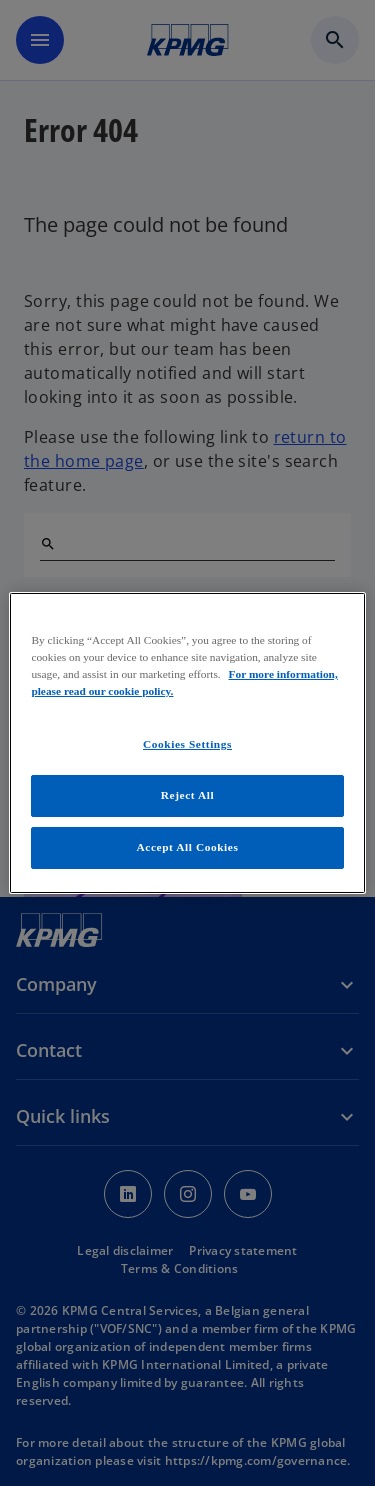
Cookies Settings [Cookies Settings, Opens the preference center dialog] (187, 744)
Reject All (187, 795)
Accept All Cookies (188, 847)
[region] (187, 743)
